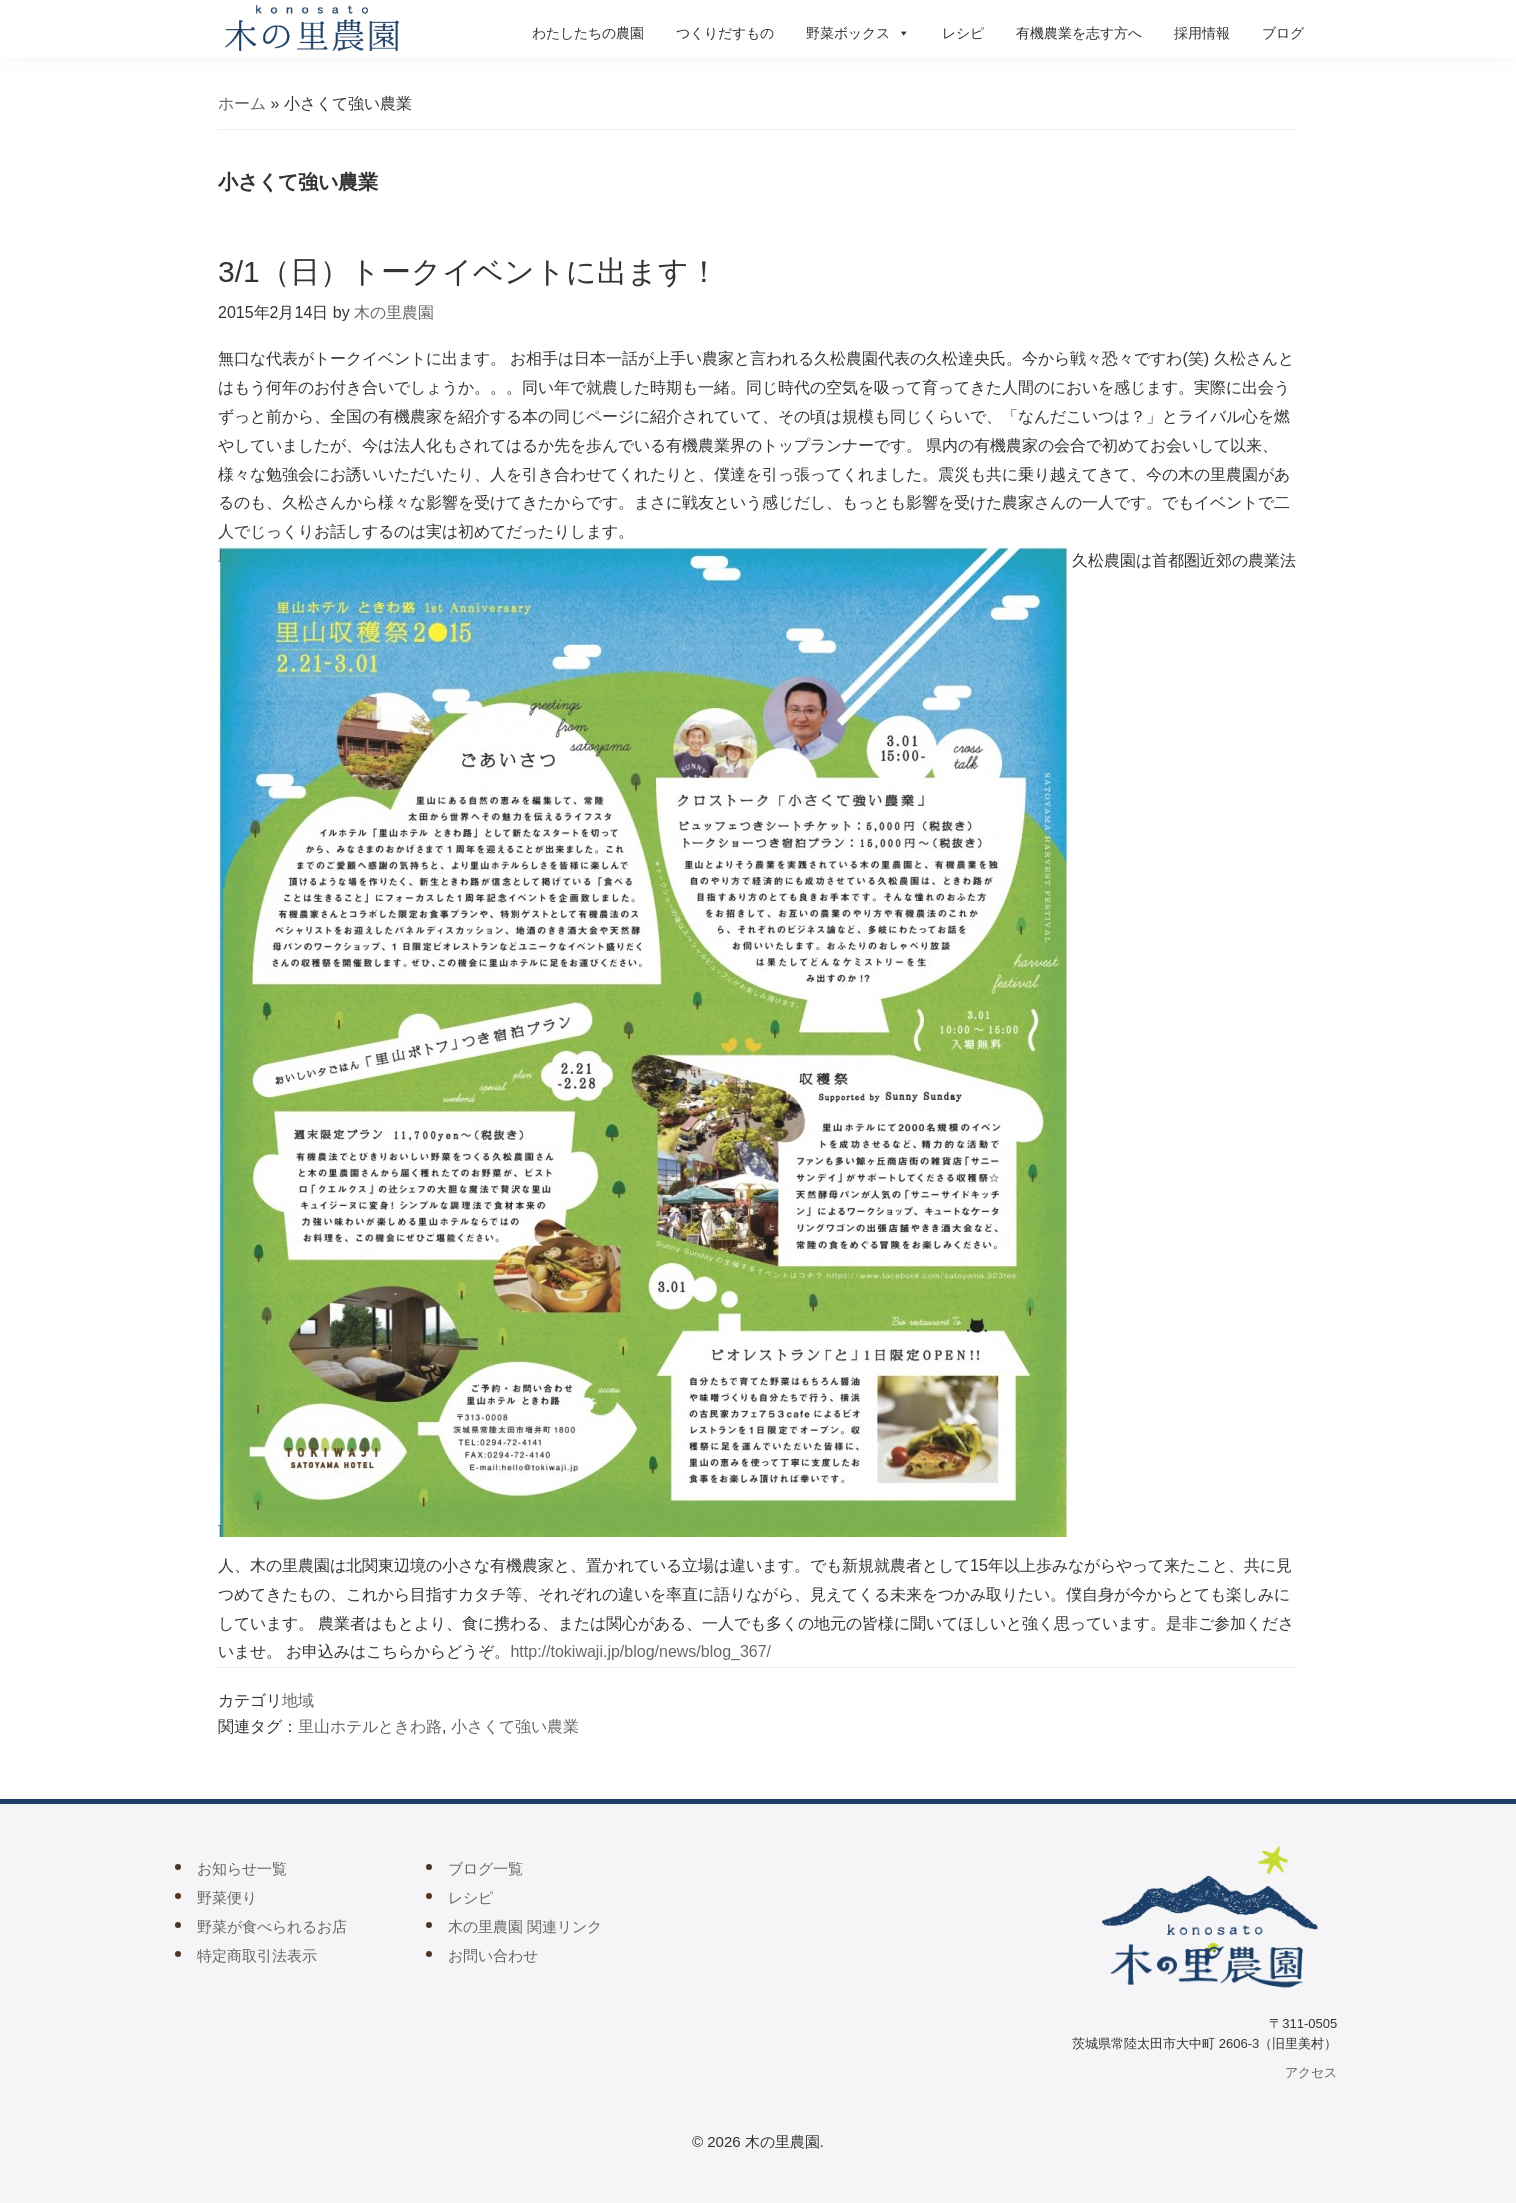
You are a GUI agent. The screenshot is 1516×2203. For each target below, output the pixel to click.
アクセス (1311, 2072)
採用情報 (1202, 33)
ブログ (1283, 33)
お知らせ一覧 (242, 1868)
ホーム (242, 103)
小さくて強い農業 (515, 1726)
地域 (298, 1700)
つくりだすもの (725, 33)
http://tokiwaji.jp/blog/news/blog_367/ (640, 1651)
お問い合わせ (493, 1955)
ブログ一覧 (485, 1868)
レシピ (963, 33)
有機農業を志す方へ (1079, 33)
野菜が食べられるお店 (272, 1926)
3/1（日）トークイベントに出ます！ (468, 271)
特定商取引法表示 (257, 1955)
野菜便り (227, 1897)
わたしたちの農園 (588, 33)
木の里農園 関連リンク (525, 1926)
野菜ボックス (858, 33)
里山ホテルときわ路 (370, 1726)
